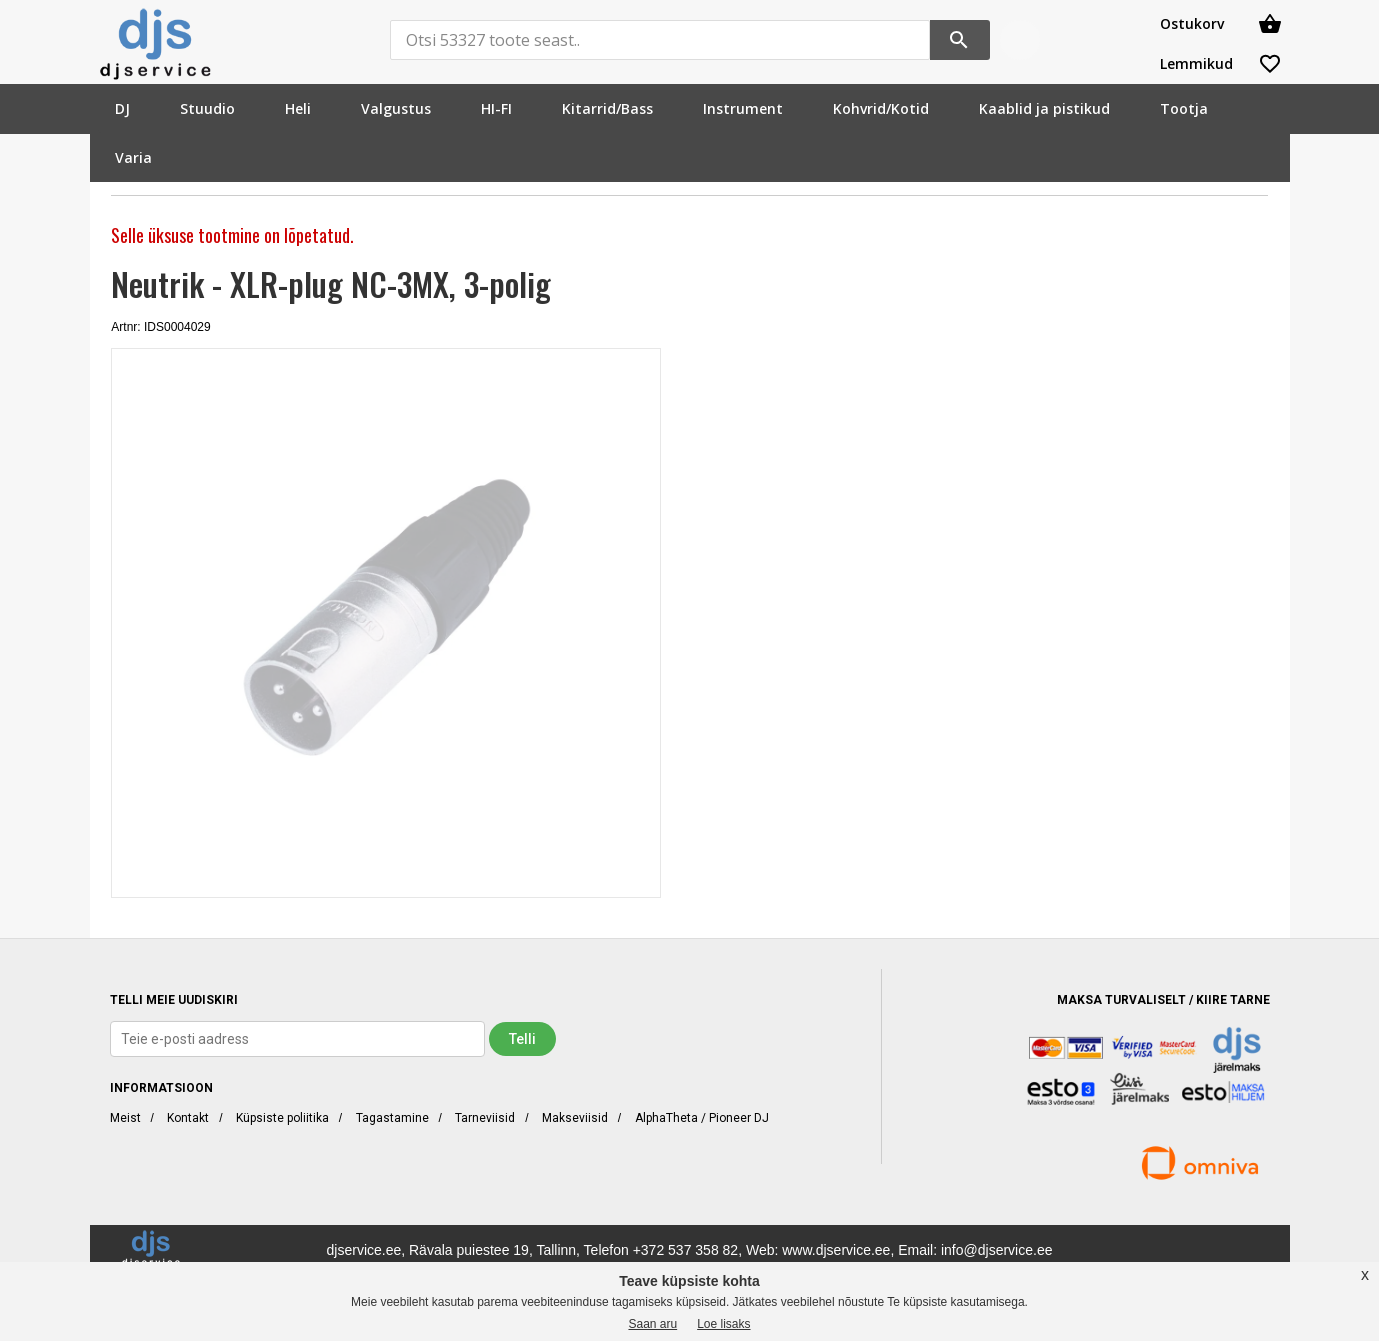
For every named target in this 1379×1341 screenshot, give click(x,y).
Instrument (743, 108)
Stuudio (207, 108)
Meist (125, 1118)
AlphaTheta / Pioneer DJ (702, 1118)
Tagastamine (392, 1118)
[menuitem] (122, 108)
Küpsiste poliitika (282, 1118)
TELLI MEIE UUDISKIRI (174, 1000)
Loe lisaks (723, 1324)
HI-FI (496, 108)
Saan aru (652, 1324)
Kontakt (188, 1118)
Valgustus (396, 108)
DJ (122, 108)
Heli (298, 108)
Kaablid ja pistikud (1044, 108)
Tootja (1184, 108)
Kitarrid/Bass (607, 108)
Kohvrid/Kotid (881, 108)
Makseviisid (575, 1118)
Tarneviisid (485, 1118)
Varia (133, 157)
